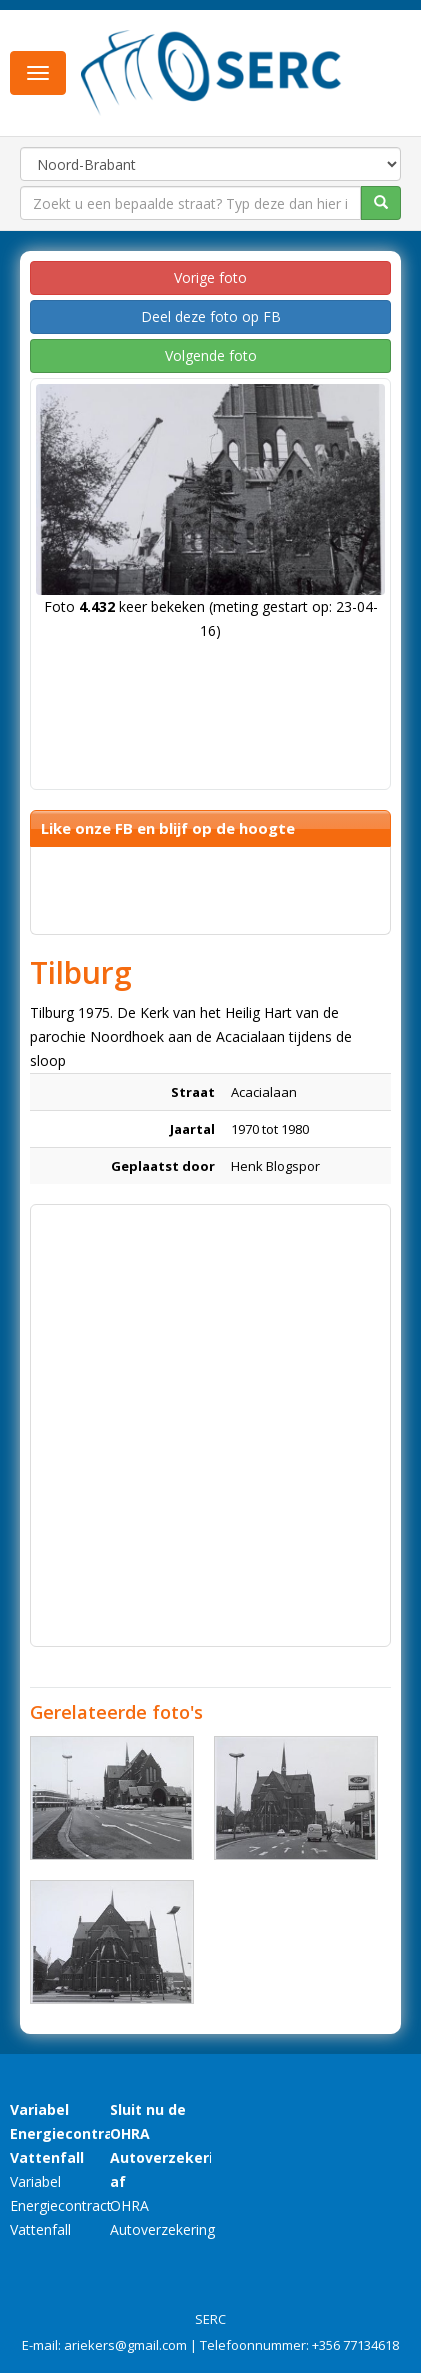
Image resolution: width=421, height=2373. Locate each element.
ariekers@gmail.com (125, 2345)
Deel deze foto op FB (211, 316)
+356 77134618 (355, 2345)
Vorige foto (210, 277)
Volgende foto (211, 355)
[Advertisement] (210, 1425)
